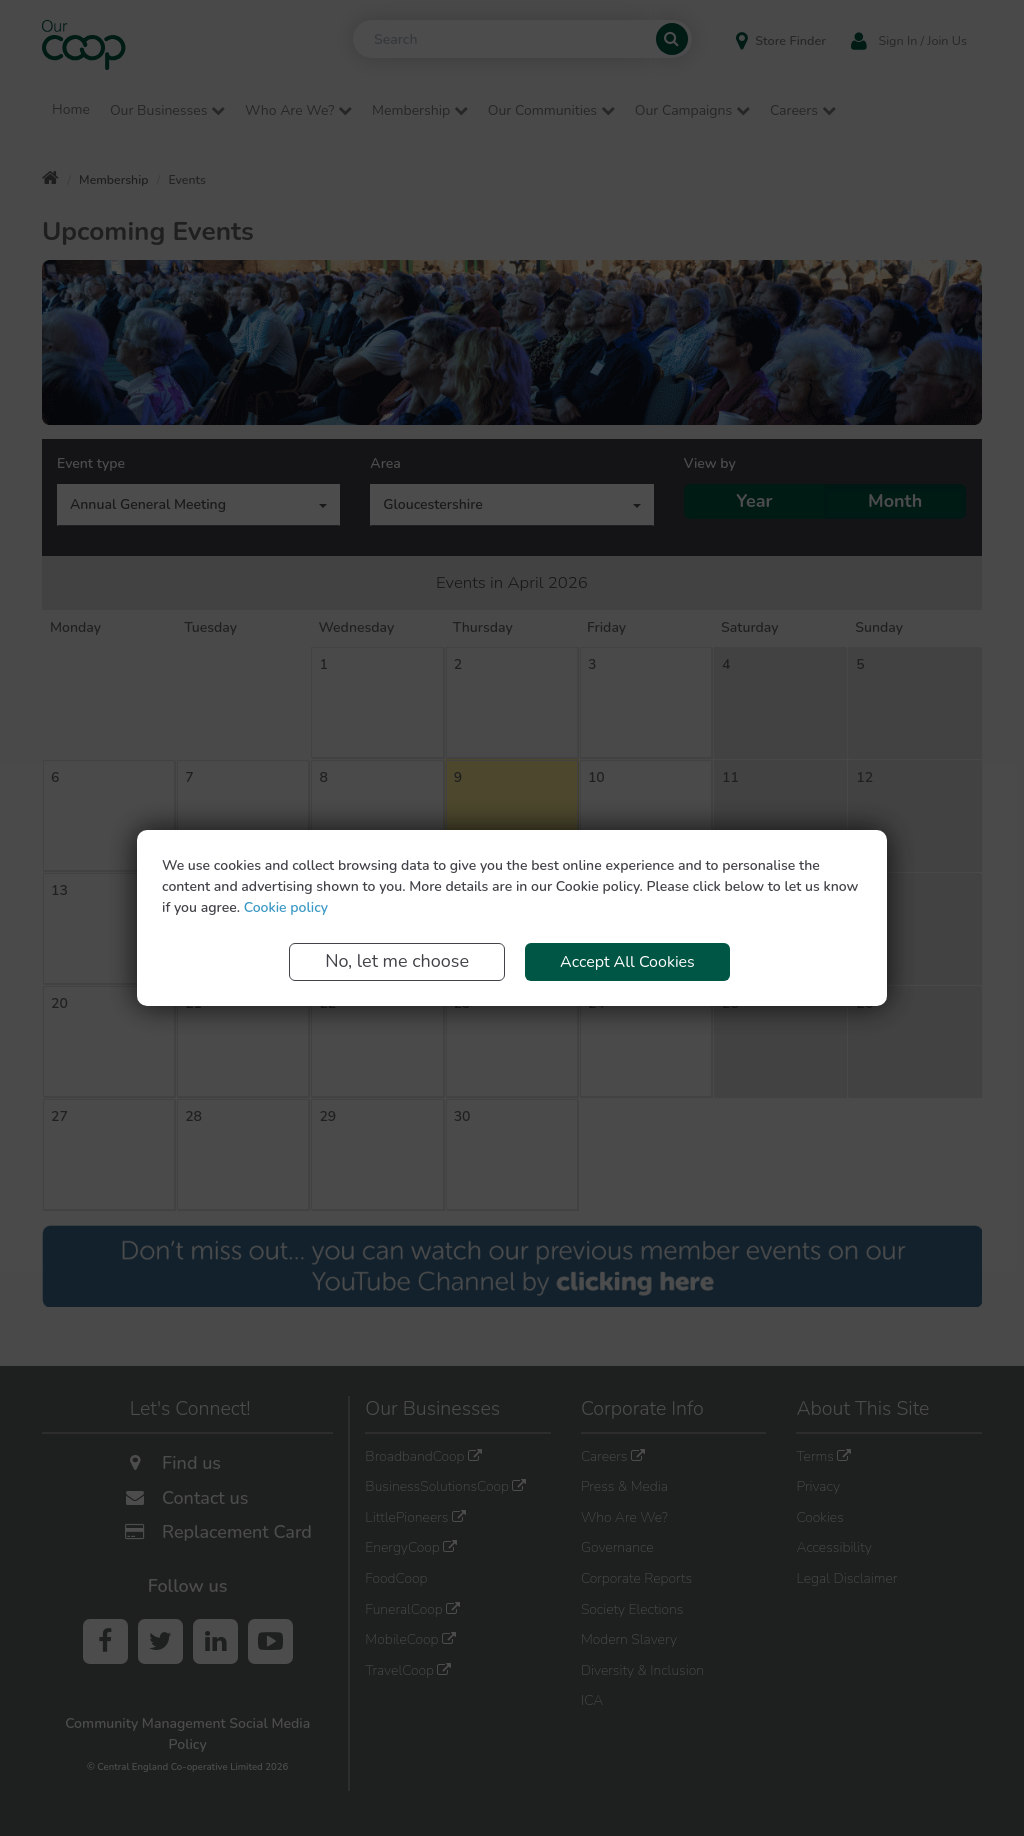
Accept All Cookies (627, 962)
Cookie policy (286, 907)
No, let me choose (397, 961)
